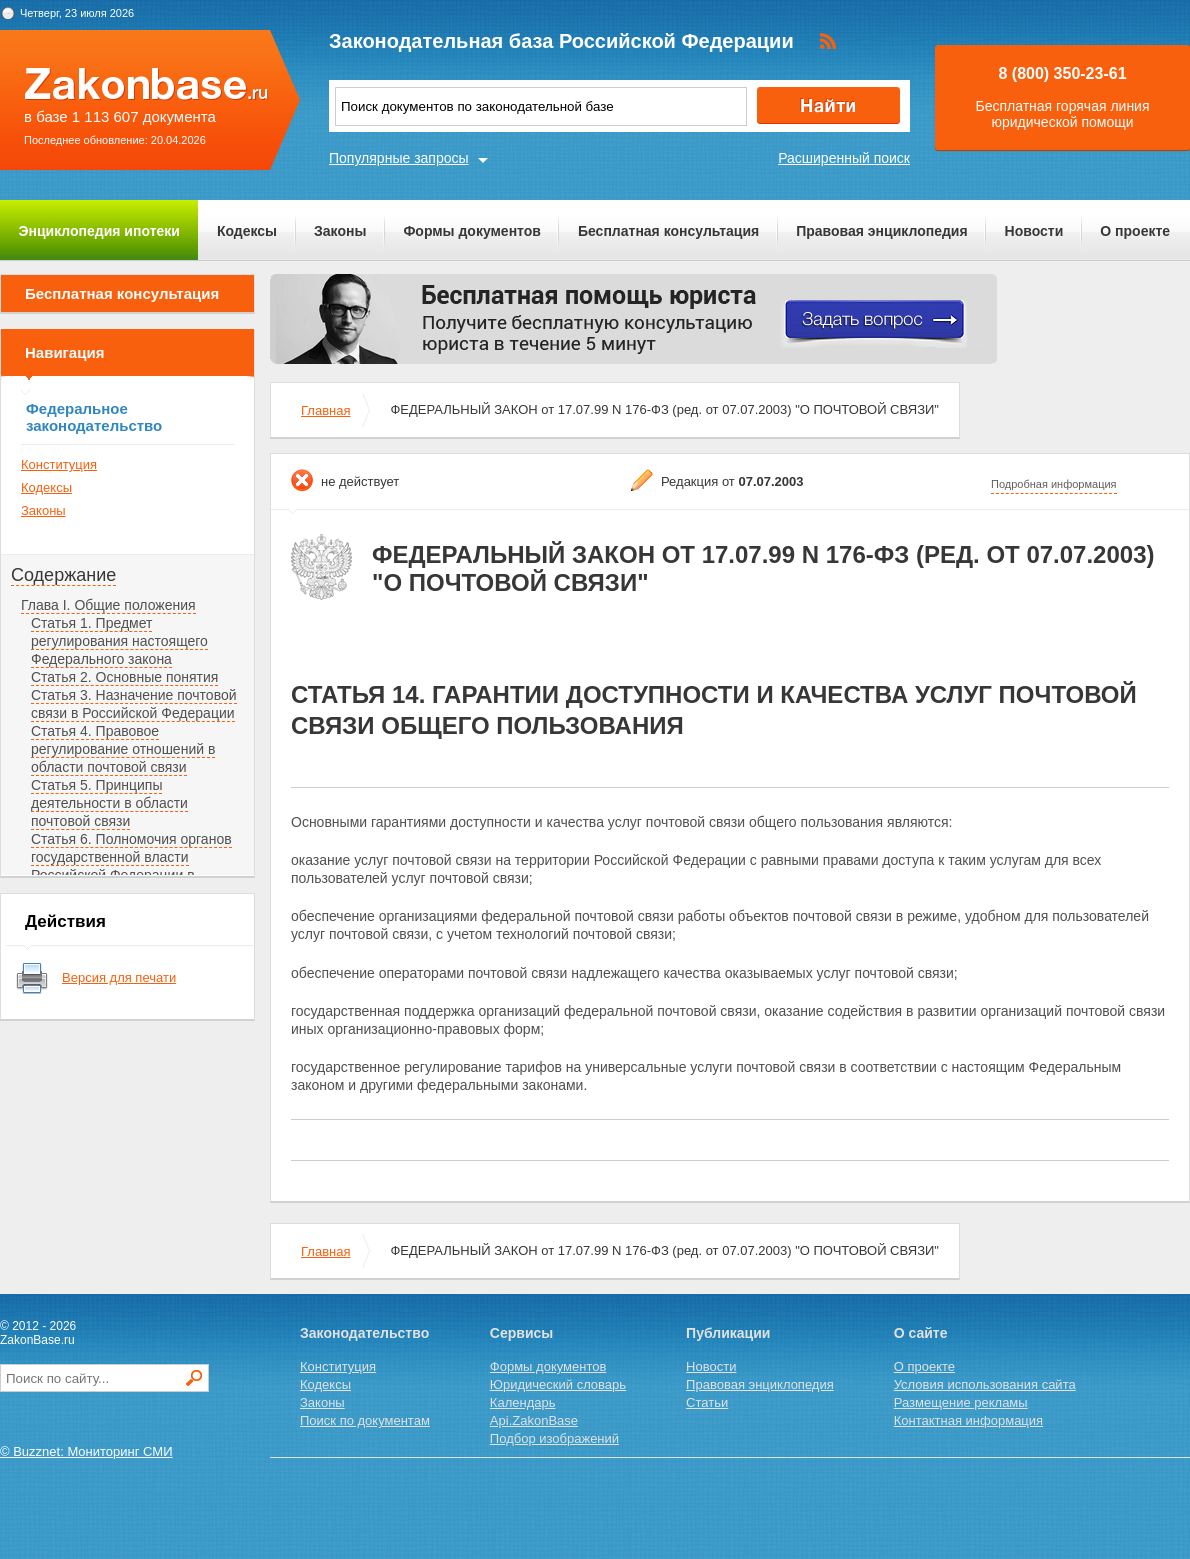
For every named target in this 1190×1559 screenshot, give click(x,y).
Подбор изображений (554, 1438)
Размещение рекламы (961, 1402)
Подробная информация (1054, 484)
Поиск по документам (365, 1420)
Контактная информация (968, 1420)
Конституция (59, 464)
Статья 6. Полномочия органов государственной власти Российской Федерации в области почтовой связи (131, 866)
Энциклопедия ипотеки (99, 231)
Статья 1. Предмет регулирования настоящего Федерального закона (119, 641)
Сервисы (521, 1333)
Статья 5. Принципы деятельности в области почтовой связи (109, 803)
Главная (325, 410)
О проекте (1135, 231)
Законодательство (364, 1333)
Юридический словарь (558, 1384)
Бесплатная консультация (668, 231)
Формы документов (472, 231)
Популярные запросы (399, 158)
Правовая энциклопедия (881, 231)
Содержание (63, 575)
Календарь (523, 1402)
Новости (1034, 231)
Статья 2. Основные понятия (124, 677)
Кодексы (247, 231)
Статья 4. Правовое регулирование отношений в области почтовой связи (123, 749)
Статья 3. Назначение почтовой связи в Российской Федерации (134, 704)
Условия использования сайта (985, 1384)
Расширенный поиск (844, 158)
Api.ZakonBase (534, 1420)
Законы (340, 231)
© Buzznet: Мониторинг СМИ (86, 1451)
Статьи (707, 1402)
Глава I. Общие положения (108, 605)
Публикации (728, 1333)
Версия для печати (119, 977)
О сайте (921, 1333)
